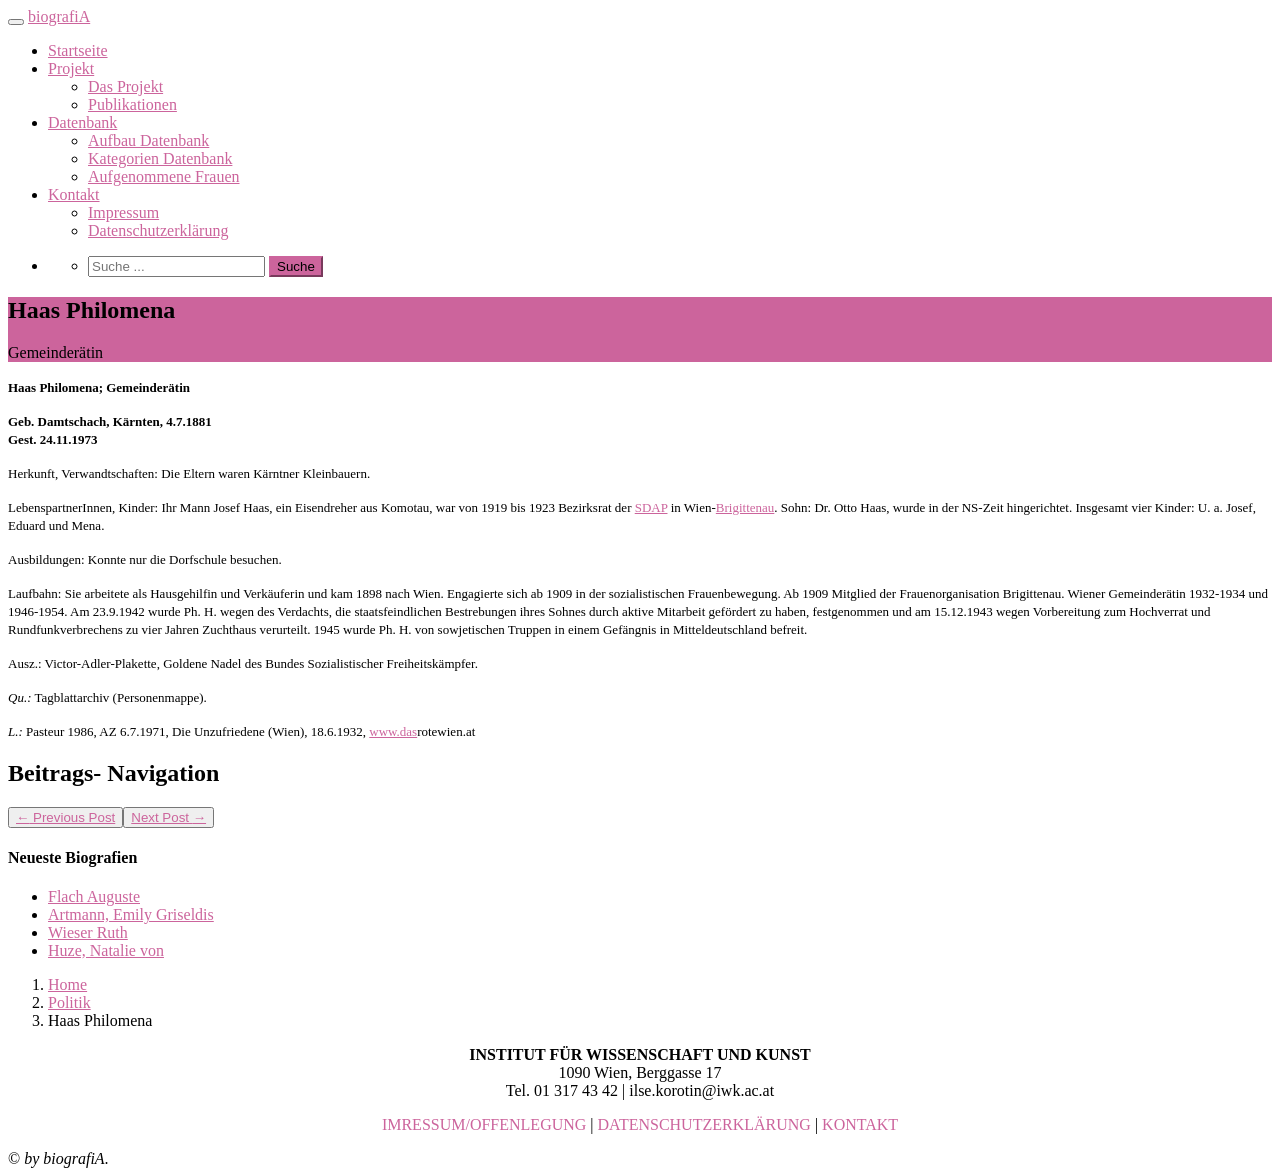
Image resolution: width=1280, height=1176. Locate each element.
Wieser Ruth (88, 932)
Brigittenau (745, 507)
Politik (69, 1002)
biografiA (59, 16)
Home (67, 984)
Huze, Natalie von (106, 950)
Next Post (168, 817)
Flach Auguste (94, 896)
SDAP (651, 507)
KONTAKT (860, 1124)
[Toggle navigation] (16, 22)
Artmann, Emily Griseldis (131, 914)
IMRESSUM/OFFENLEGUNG (484, 1124)
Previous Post (65, 817)
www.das (393, 731)
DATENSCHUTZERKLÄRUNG (704, 1124)
